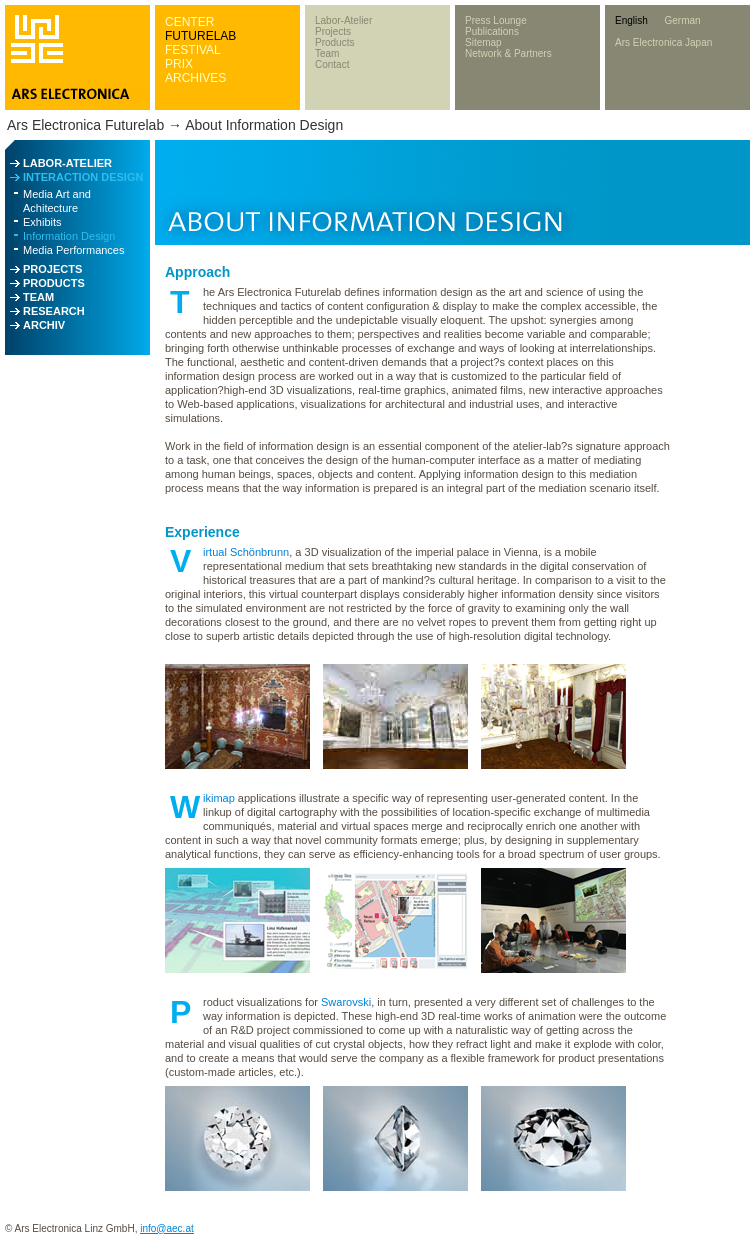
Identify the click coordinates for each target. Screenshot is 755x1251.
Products (334, 42)
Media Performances (74, 250)
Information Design (69, 236)
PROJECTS (52, 269)
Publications (492, 31)
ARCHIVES (195, 78)
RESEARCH (54, 311)
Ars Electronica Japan (663, 42)
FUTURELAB (200, 36)
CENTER (189, 22)
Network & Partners (508, 53)
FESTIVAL (193, 50)
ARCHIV (44, 325)
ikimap (219, 798)
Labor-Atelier (343, 20)
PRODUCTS (54, 283)
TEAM (38, 297)
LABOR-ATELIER (67, 163)
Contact (332, 64)
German (682, 20)
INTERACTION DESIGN (83, 177)
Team (327, 53)
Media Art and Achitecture (57, 201)
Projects (333, 31)
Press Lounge (496, 20)
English (631, 20)
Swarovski (346, 1002)
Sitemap (483, 42)
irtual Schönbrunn (246, 552)
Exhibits (42, 222)
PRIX (179, 64)
